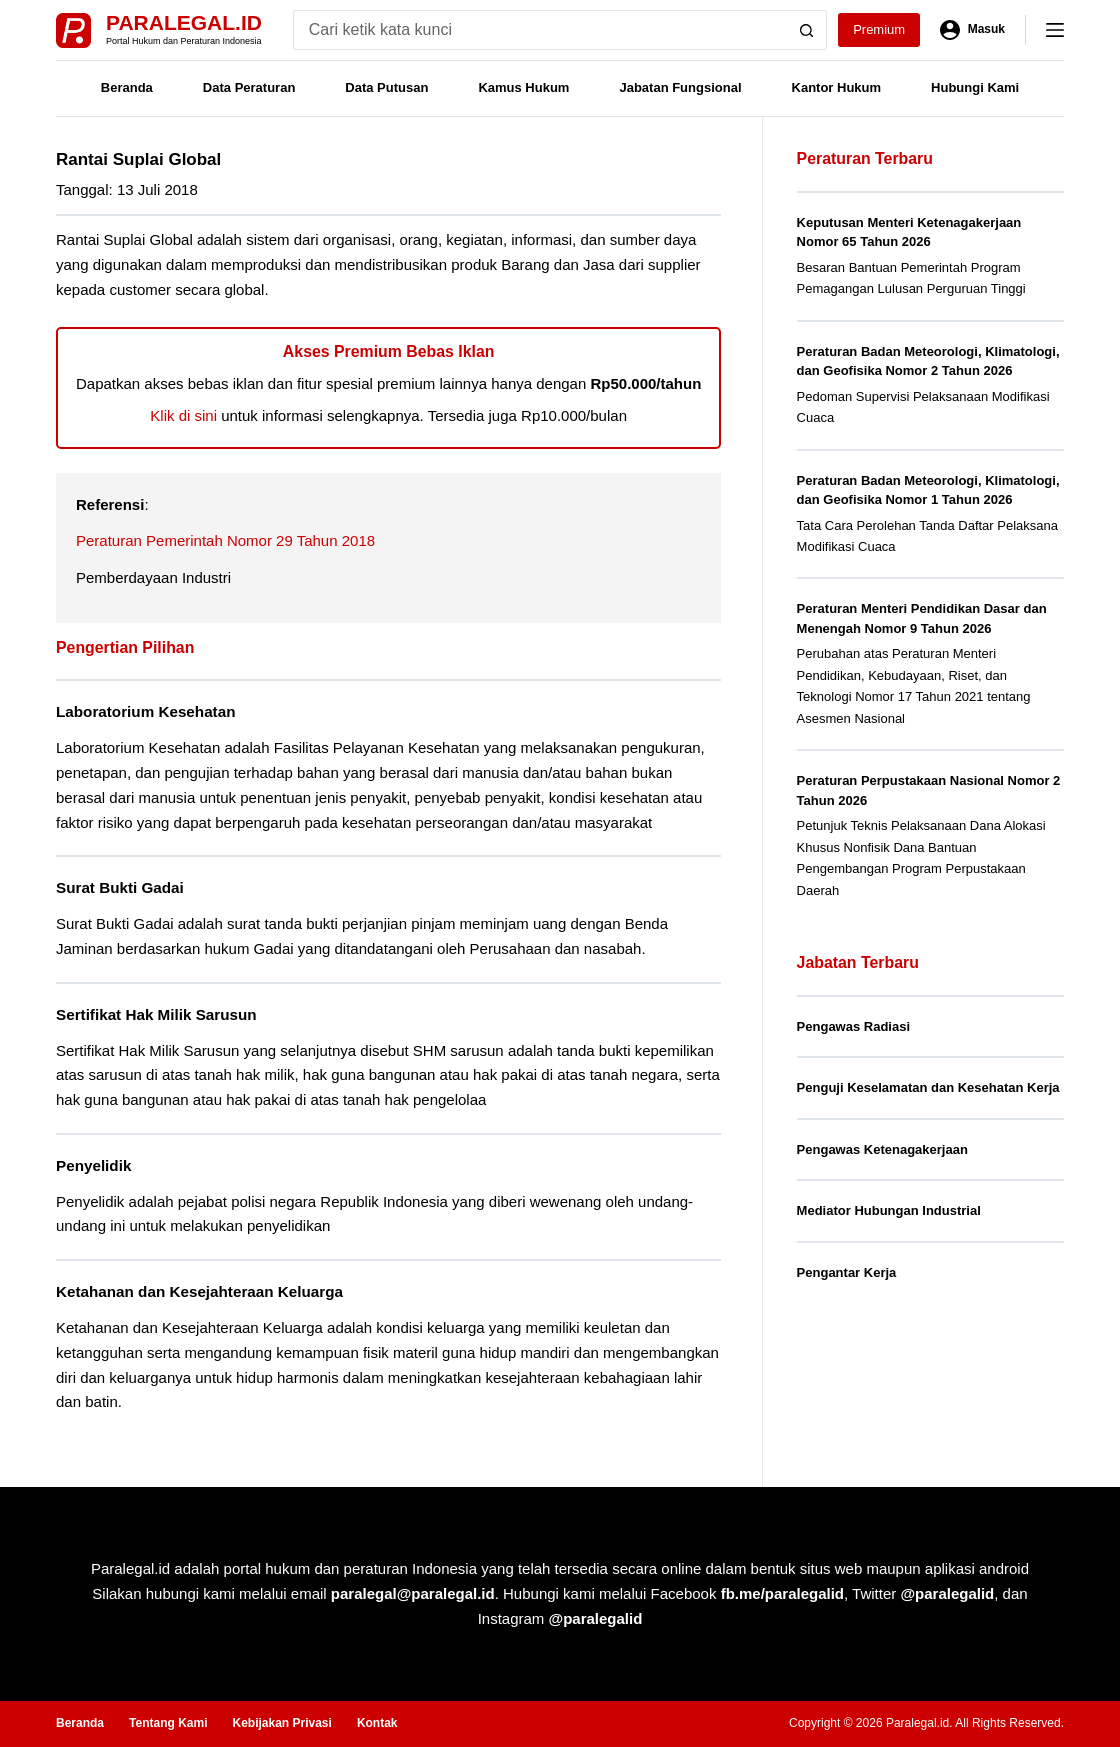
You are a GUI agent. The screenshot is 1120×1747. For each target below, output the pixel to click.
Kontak (377, 1723)
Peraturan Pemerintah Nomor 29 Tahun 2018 (225, 540)
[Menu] (1055, 30)
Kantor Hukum (837, 87)
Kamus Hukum (523, 87)
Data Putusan (386, 87)
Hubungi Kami (975, 87)
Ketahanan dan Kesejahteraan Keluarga (199, 1291)
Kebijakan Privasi (281, 1723)
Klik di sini (183, 415)
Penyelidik (93, 1165)
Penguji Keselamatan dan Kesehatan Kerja (928, 1087)
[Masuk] (972, 30)
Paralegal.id (184, 22)
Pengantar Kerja (847, 1272)
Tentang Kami (168, 1723)
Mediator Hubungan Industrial (889, 1210)
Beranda (127, 87)
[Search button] (807, 30)
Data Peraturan (249, 87)
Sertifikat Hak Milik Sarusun (156, 1014)
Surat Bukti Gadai (120, 887)
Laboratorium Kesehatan (145, 711)
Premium (879, 29)
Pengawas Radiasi (853, 1026)
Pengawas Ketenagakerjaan (882, 1149)
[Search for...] (540, 30)
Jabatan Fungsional (680, 87)
